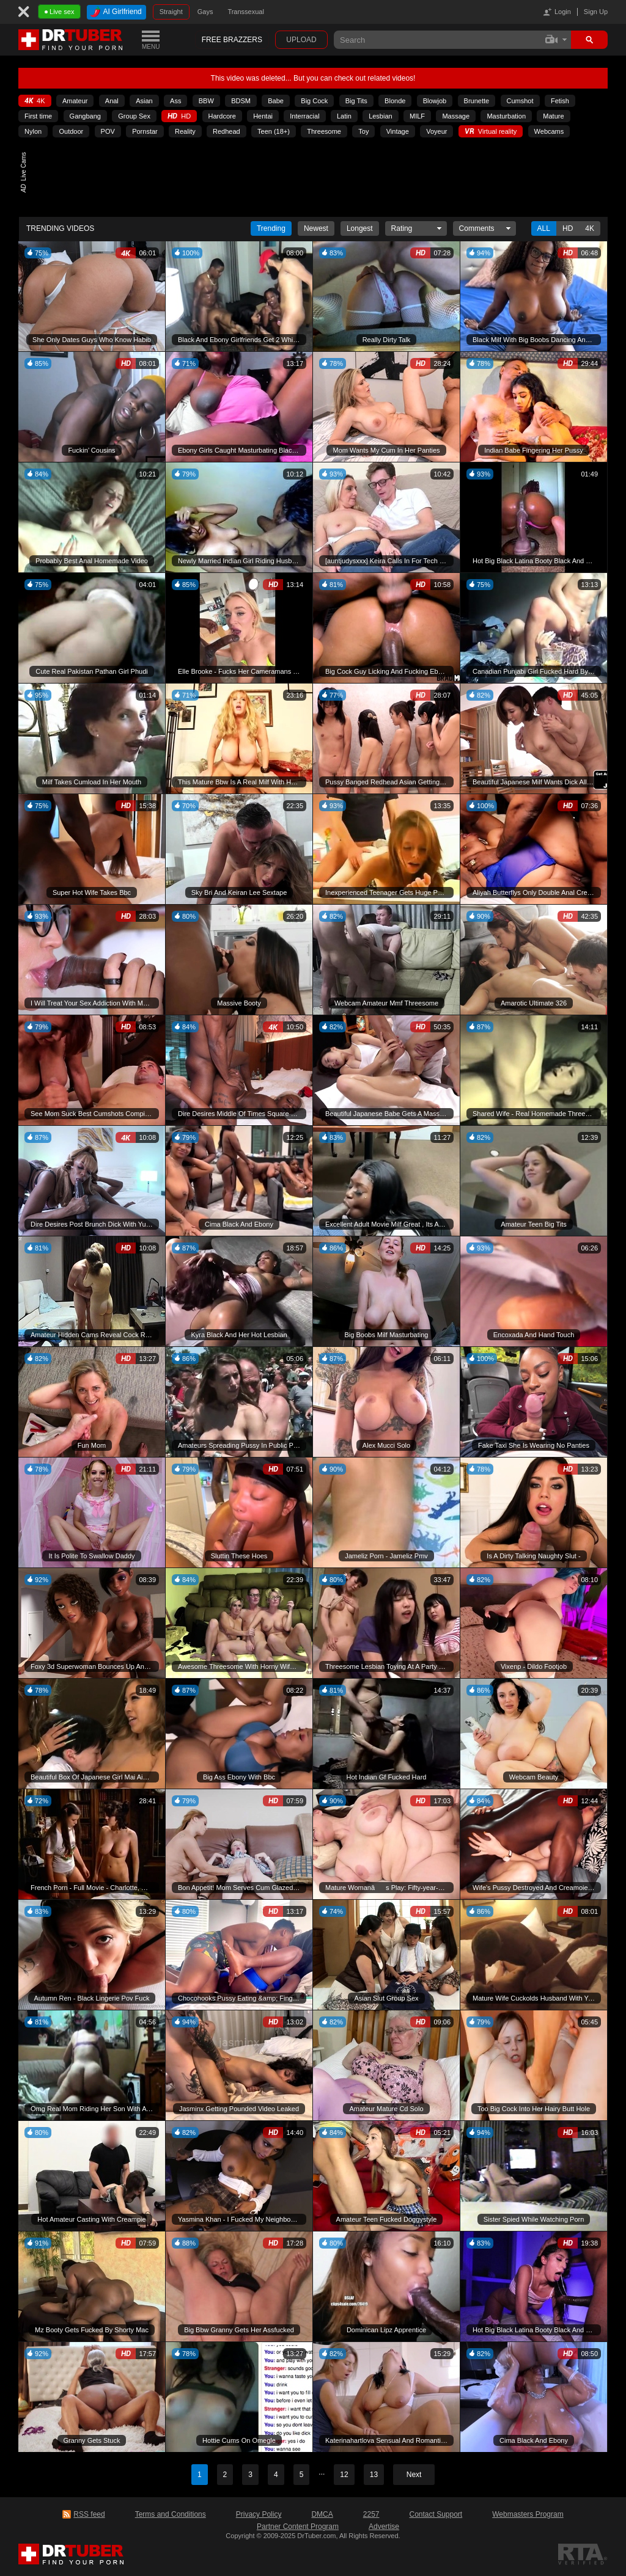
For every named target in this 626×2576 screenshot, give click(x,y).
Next (414, 2474)
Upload (301, 39)
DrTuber (70, 39)
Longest (360, 228)
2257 (371, 2514)
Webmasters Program (527, 2514)
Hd (567, 228)
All (543, 228)
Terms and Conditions (170, 2514)
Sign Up (596, 11)
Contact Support (435, 2514)
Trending (271, 228)
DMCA (322, 2514)
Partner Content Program (298, 2526)
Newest (316, 228)
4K (589, 228)
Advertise (384, 2526)
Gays (205, 11)
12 (344, 2474)
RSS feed (89, 2514)
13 (374, 2474)
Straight (171, 11)
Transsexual (245, 11)
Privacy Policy (259, 2514)
